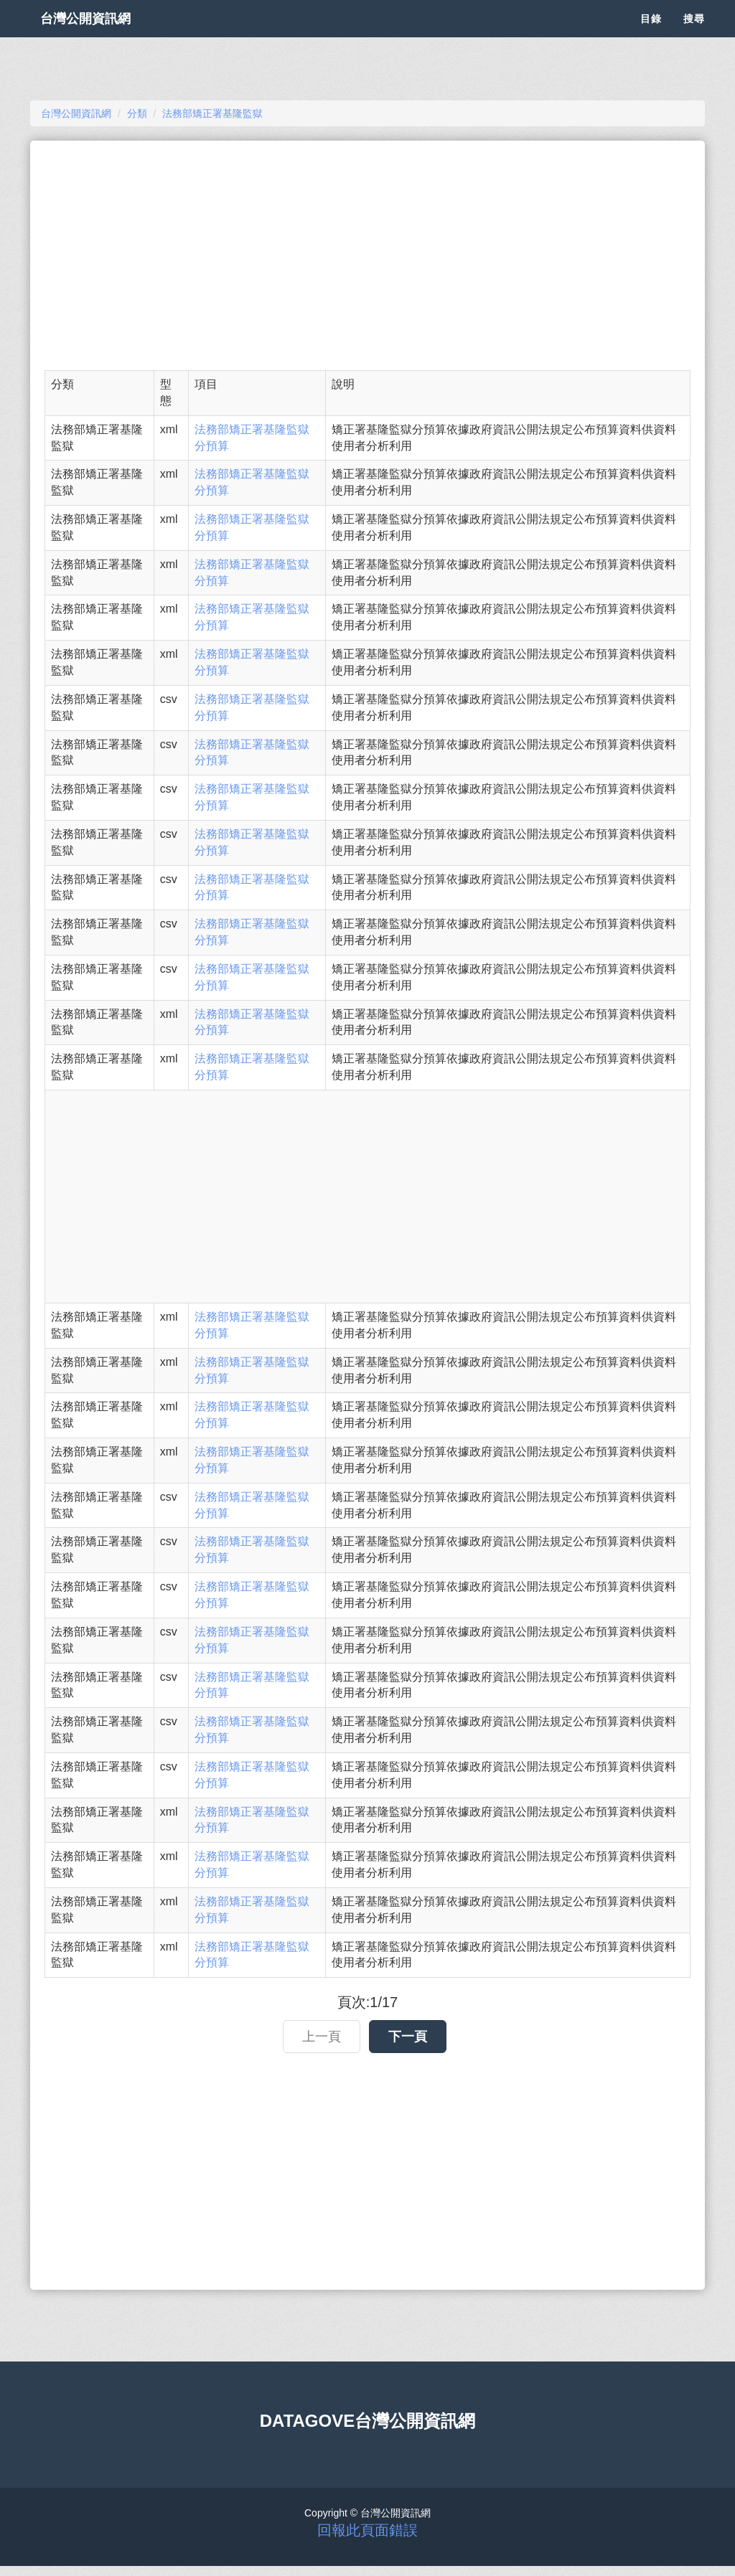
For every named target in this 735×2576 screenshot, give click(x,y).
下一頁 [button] (407, 2036)
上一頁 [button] (321, 2036)
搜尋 (694, 35)
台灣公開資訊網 (100, 36)
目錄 (651, 35)
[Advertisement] (367, 255)
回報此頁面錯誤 (367, 2530)
